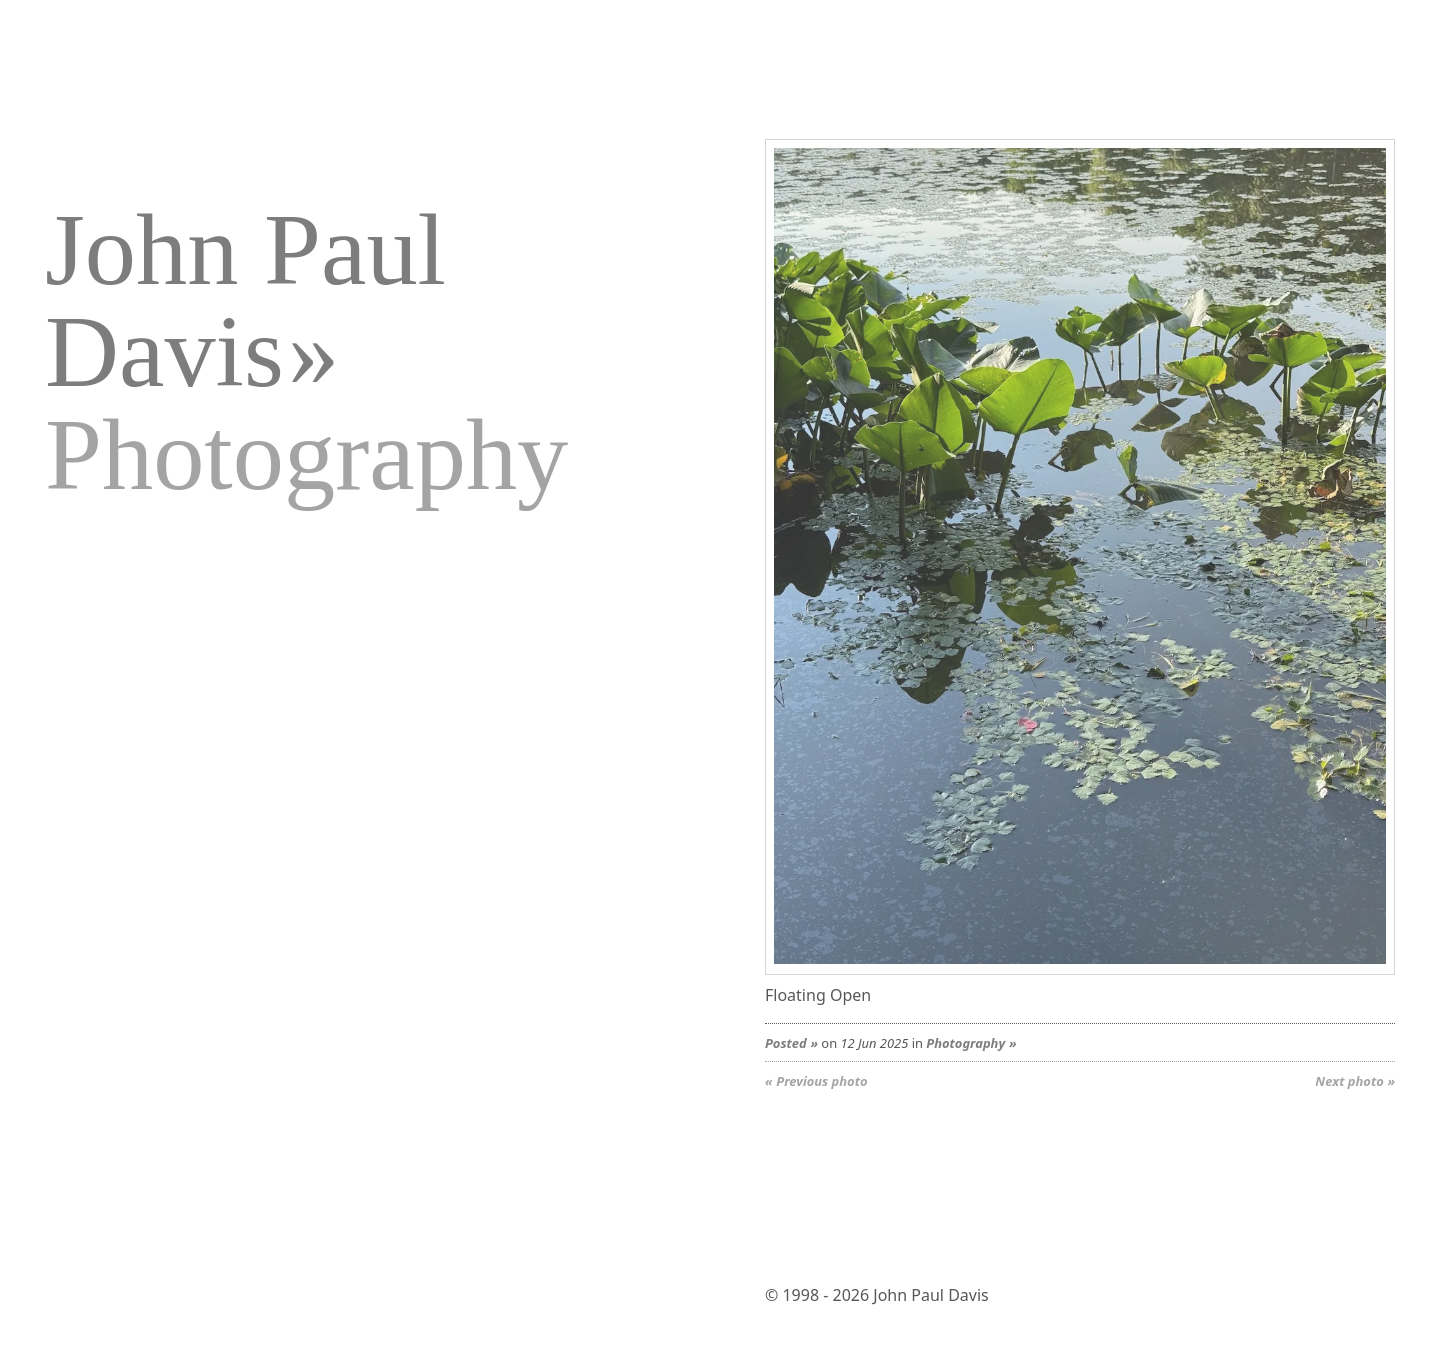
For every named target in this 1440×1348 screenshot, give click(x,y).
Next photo (1349, 1081)
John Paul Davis (245, 300)
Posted (786, 1043)
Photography (965, 1043)
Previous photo (821, 1081)
